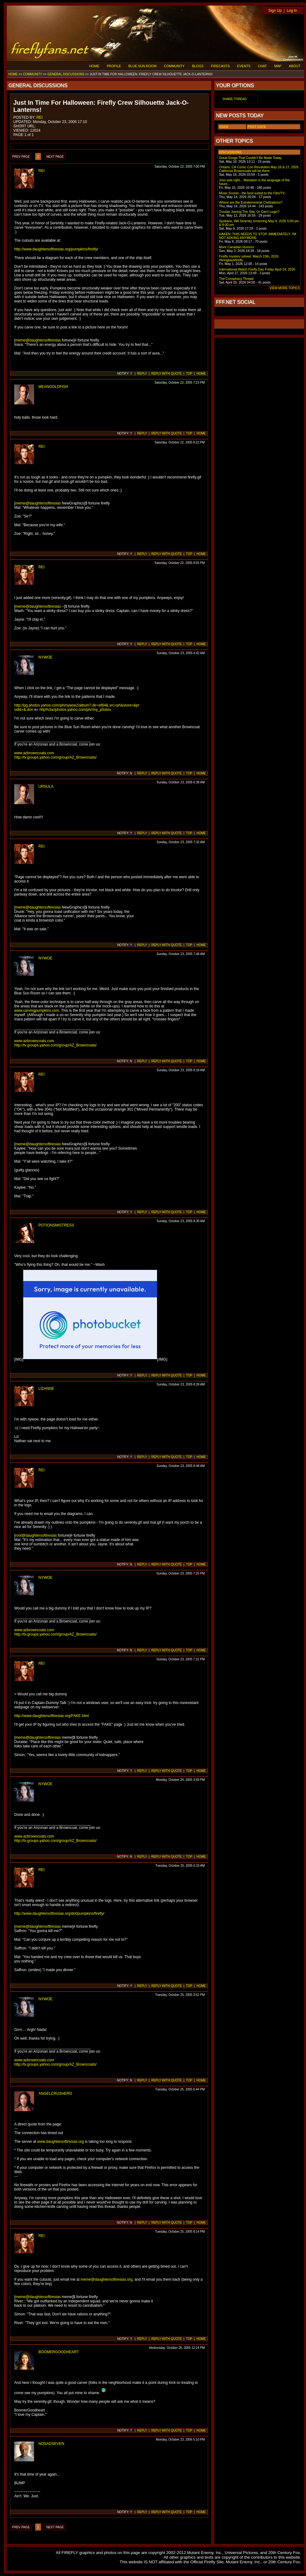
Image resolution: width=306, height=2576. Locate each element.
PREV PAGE (21, 156)
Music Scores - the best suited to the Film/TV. (252, 193)
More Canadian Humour (236, 247)
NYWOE (45, 657)
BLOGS (197, 66)
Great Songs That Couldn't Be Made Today (250, 158)
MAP (277, 66)
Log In (292, 10)
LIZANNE (46, 1388)
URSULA (46, 786)
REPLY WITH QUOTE (166, 373)
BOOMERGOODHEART (58, 2352)
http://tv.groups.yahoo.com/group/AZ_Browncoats (55, 757)
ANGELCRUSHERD (55, 2093)
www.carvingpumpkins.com (36, 1010)
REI (40, 117)
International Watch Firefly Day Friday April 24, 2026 (257, 269)
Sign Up (275, 10)
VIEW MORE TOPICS (285, 288)
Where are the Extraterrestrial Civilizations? (250, 202)
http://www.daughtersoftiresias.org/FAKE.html (51, 1716)
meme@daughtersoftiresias (38, 340)
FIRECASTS (220, 66)
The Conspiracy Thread (236, 278)
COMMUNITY (174, 66)
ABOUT (294, 66)
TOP (189, 373)
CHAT (262, 66)
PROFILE (114, 66)
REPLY (142, 373)
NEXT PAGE (55, 156)
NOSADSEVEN (51, 2444)
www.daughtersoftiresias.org (60, 2141)
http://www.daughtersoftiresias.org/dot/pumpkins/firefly (58, 1913)
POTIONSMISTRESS (56, 1225)
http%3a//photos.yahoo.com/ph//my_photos (75, 709)
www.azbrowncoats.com (34, 753)
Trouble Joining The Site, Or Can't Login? (249, 212)
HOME (94, 66)
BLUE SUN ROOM (143, 66)
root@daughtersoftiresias (36, 1535)
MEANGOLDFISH (53, 387)
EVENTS (244, 66)
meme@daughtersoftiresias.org (107, 2279)
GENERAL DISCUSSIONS (65, 74)
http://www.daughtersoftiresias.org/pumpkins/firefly (55, 249)
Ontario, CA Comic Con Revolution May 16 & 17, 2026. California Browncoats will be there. (259, 169)
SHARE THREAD (234, 99)
